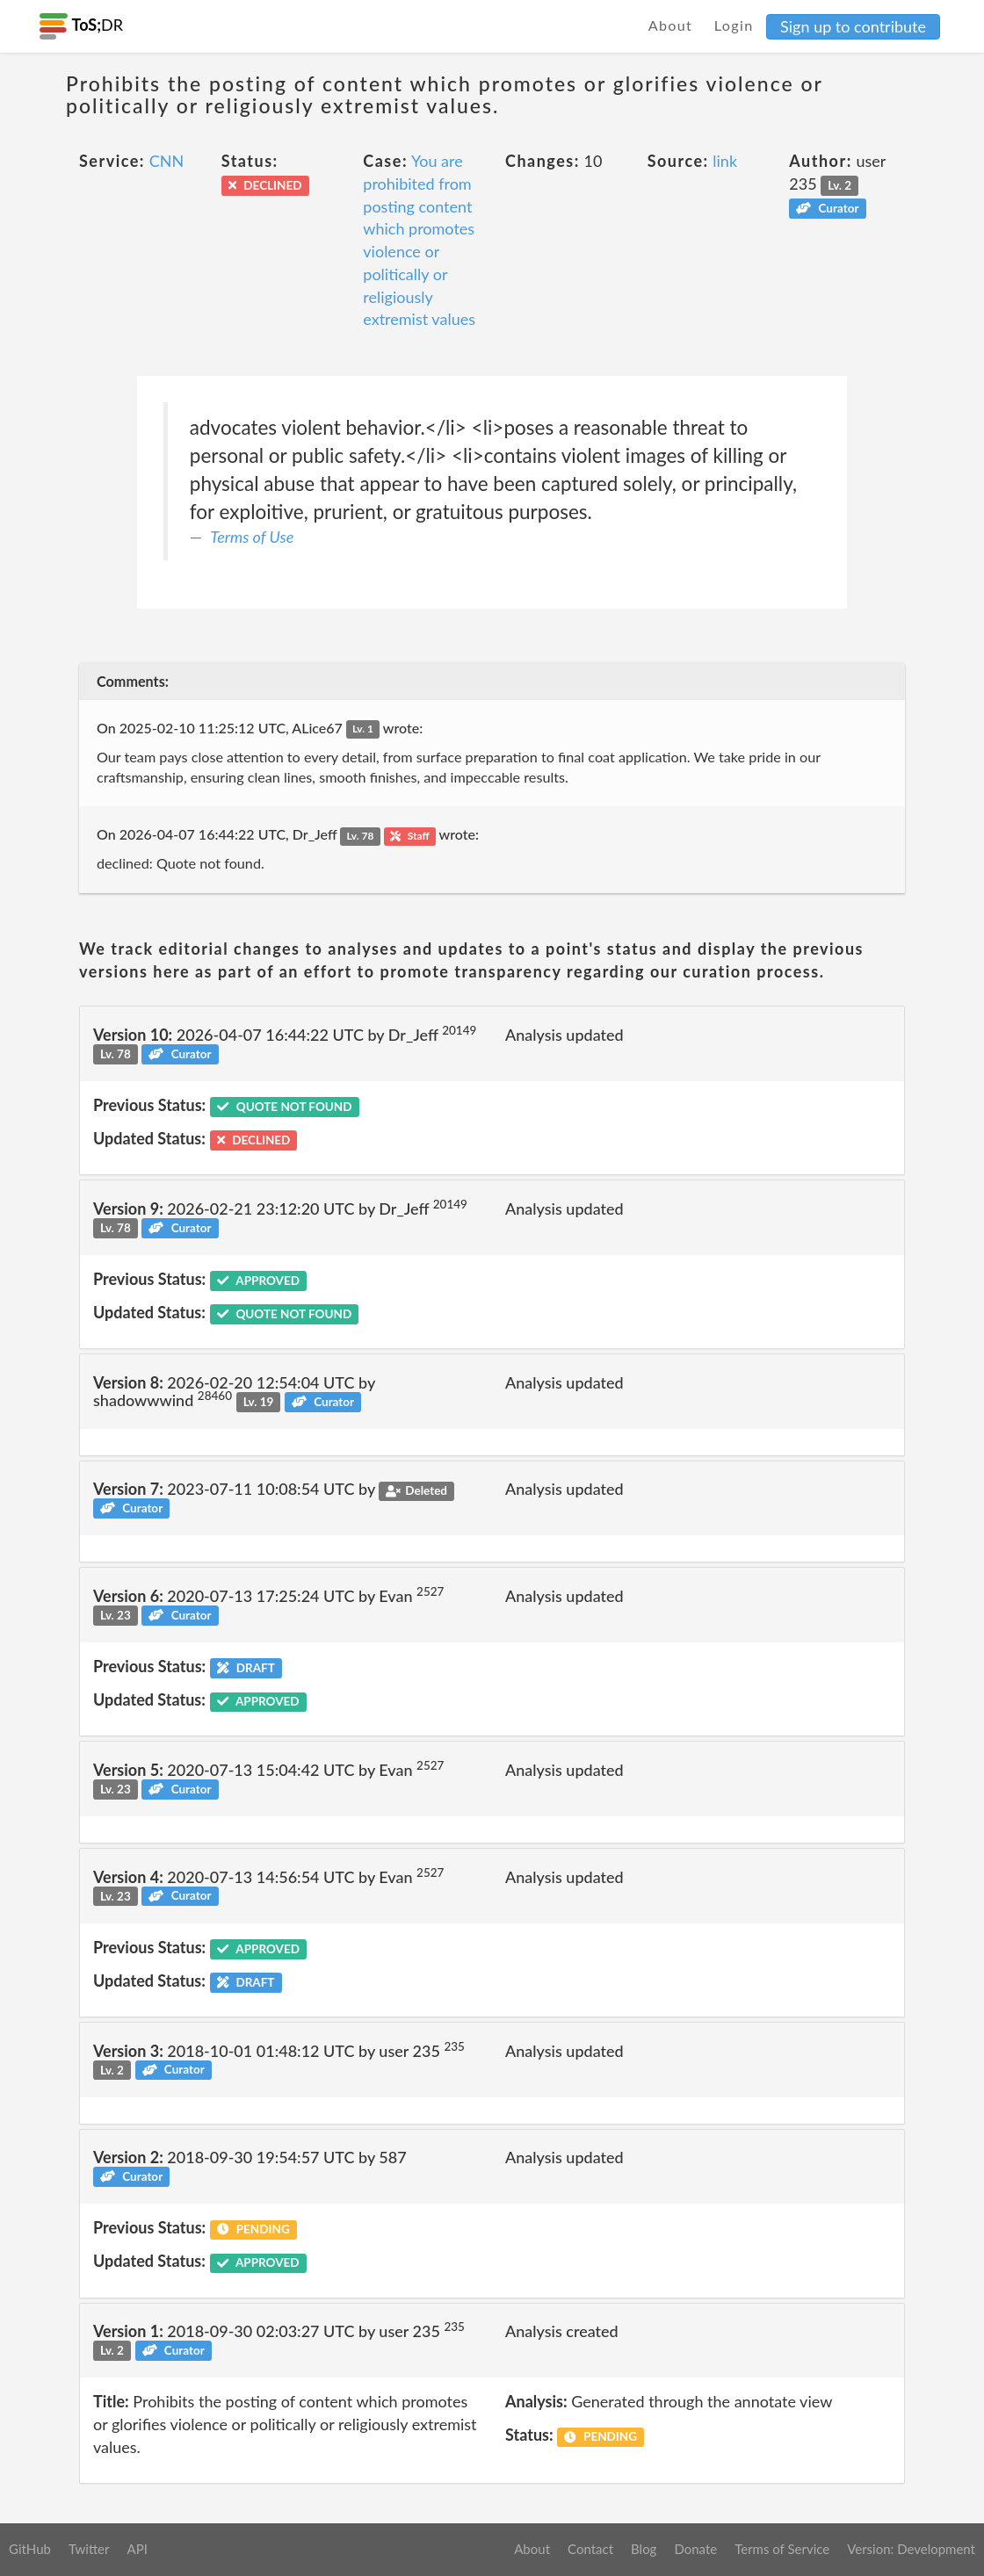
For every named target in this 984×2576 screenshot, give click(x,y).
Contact (590, 2549)
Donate (695, 2549)
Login (734, 25)
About (670, 25)
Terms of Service (781, 2549)
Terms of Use (251, 536)
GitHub (30, 2549)
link (725, 160)
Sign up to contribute (853, 26)
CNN (166, 160)
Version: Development (911, 2549)
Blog (643, 2549)
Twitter (89, 2549)
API (137, 2549)
